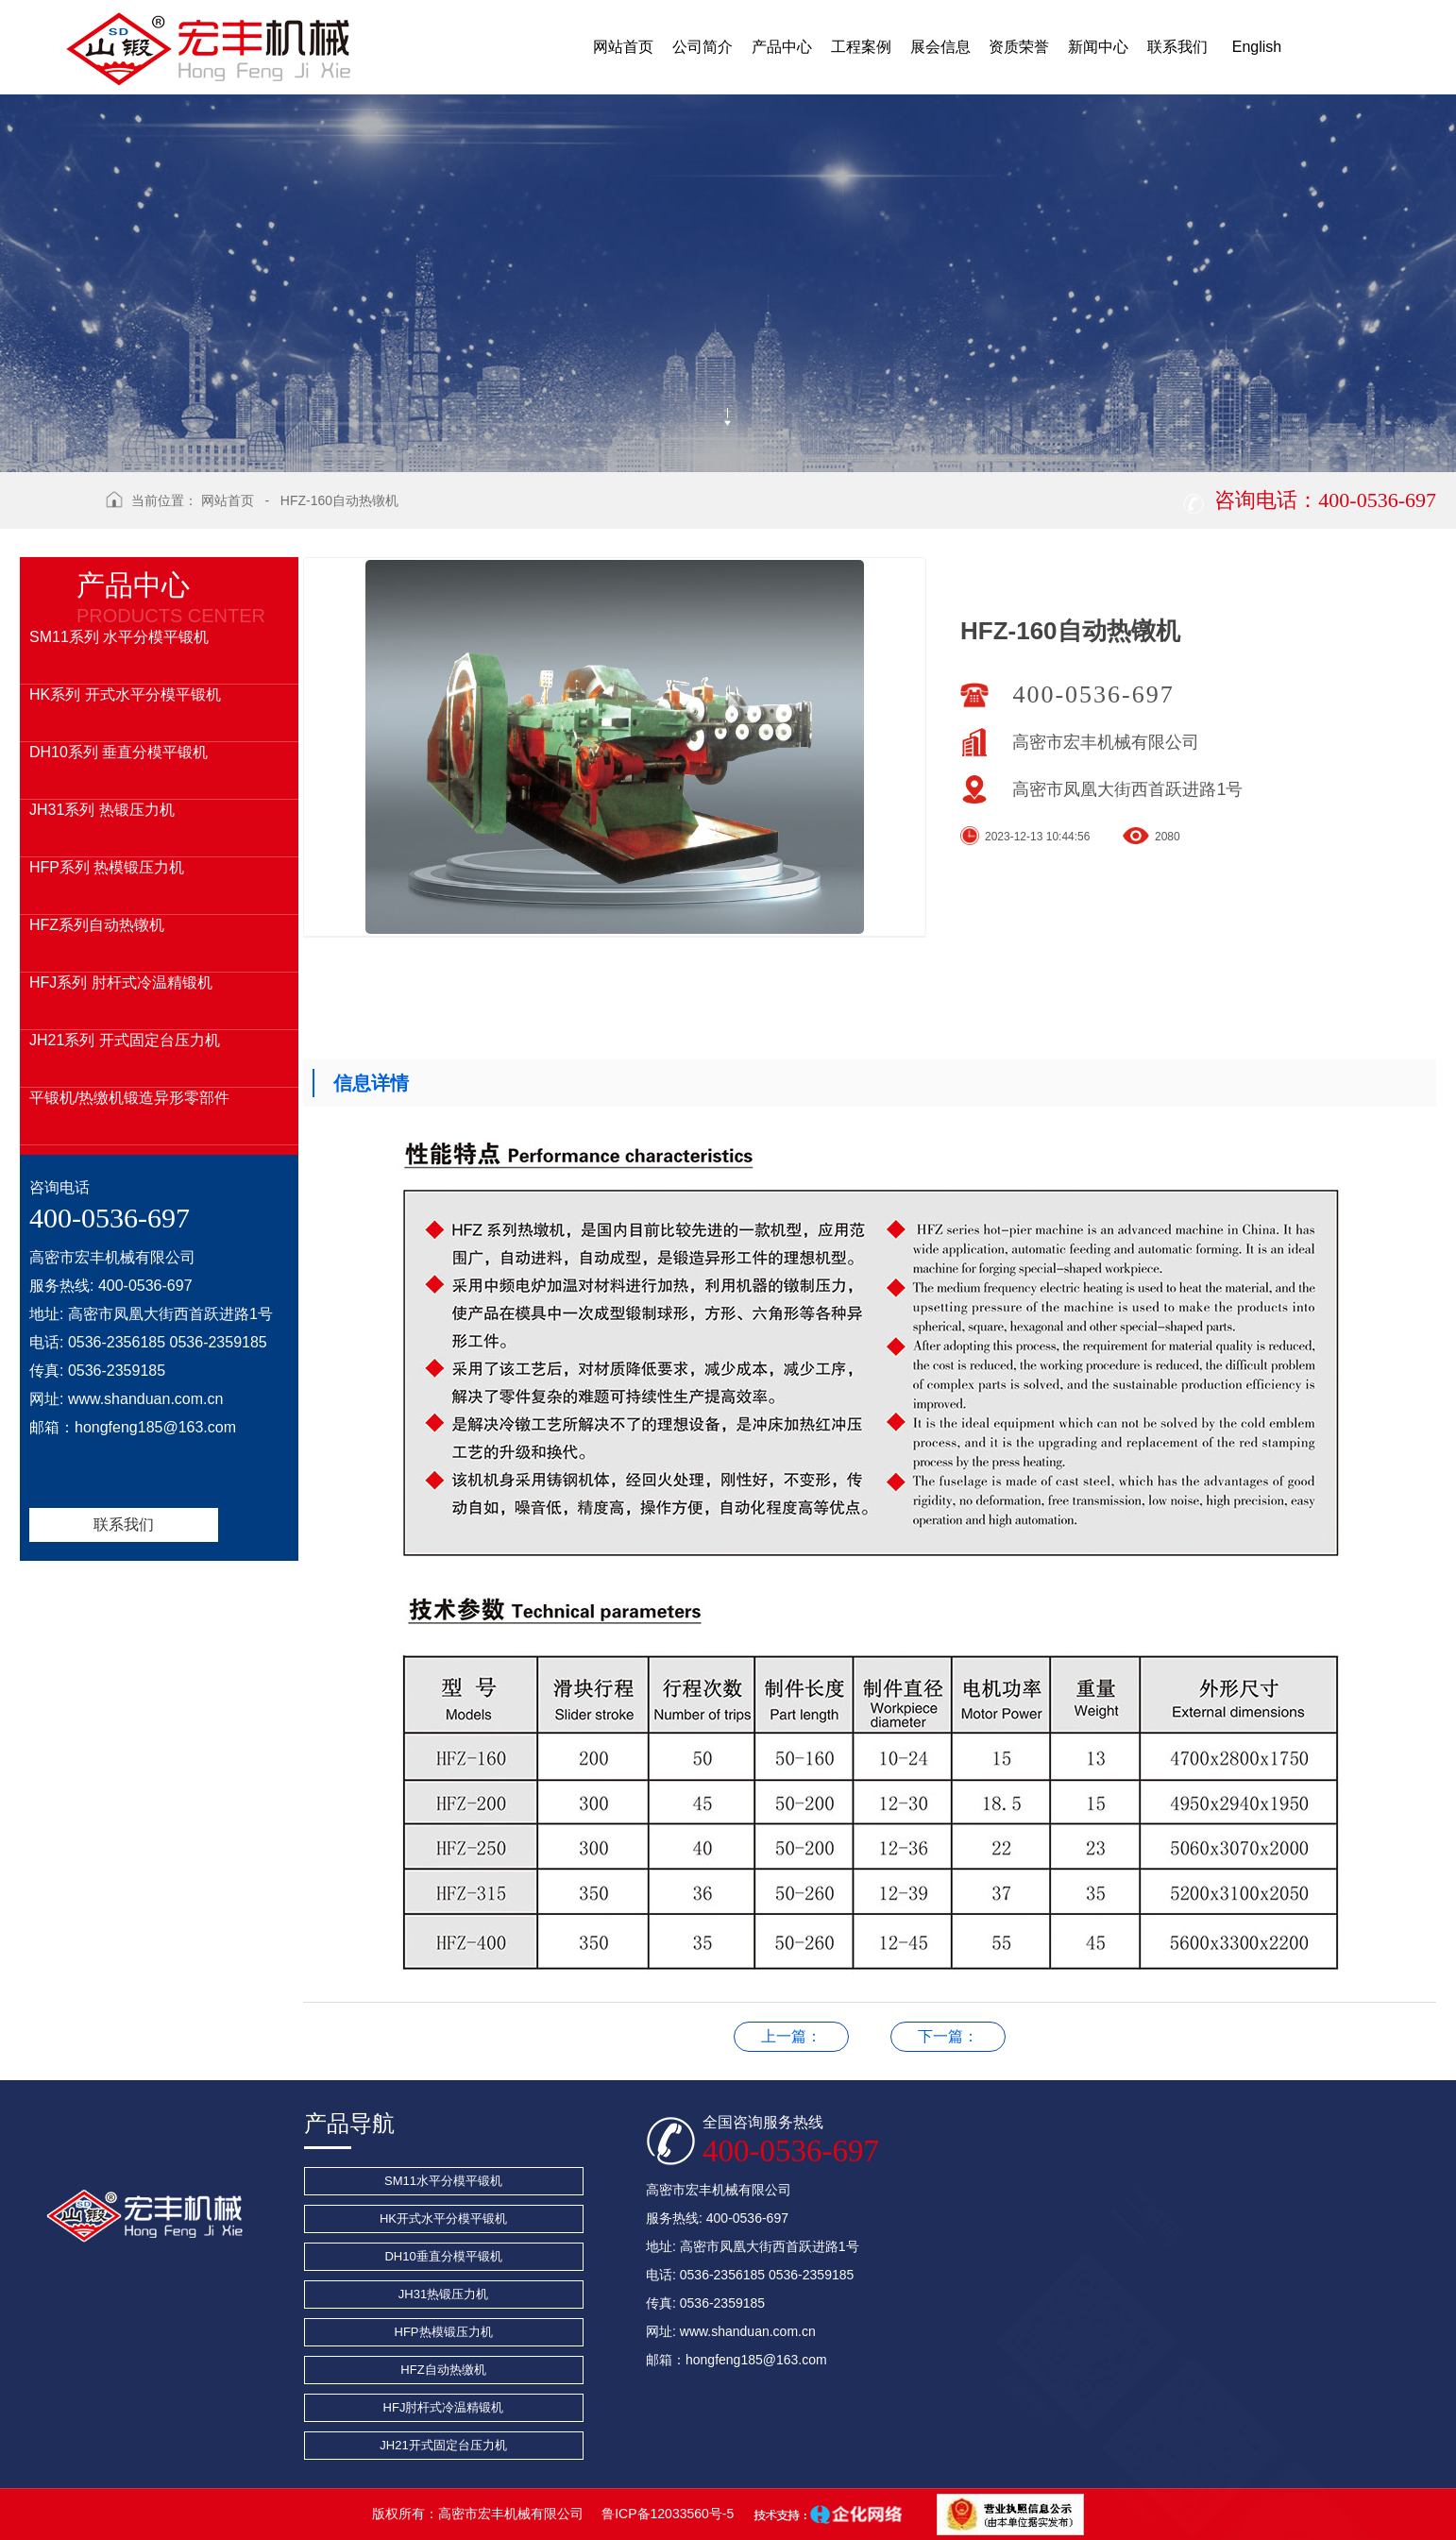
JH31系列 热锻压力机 (102, 810)
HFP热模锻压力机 (444, 2332)
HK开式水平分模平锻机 (443, 2218)
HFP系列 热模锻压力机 (106, 867)
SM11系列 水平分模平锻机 (119, 637)
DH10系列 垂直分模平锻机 (118, 752)
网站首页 (227, 500)
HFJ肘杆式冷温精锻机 (443, 2407)
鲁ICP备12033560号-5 (667, 2513)
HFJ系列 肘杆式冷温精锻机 (120, 982)
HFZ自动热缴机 (442, 2369)
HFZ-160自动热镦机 (339, 500)
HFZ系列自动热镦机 (96, 925)
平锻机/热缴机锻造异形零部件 (129, 1098)
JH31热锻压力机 (443, 2294)
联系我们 (123, 1524)
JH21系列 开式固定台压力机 (124, 1040)
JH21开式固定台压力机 (443, 2445)
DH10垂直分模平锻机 (442, 2256)
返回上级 (55, 513)
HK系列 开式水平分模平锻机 (125, 694)
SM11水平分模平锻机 (443, 2181)
